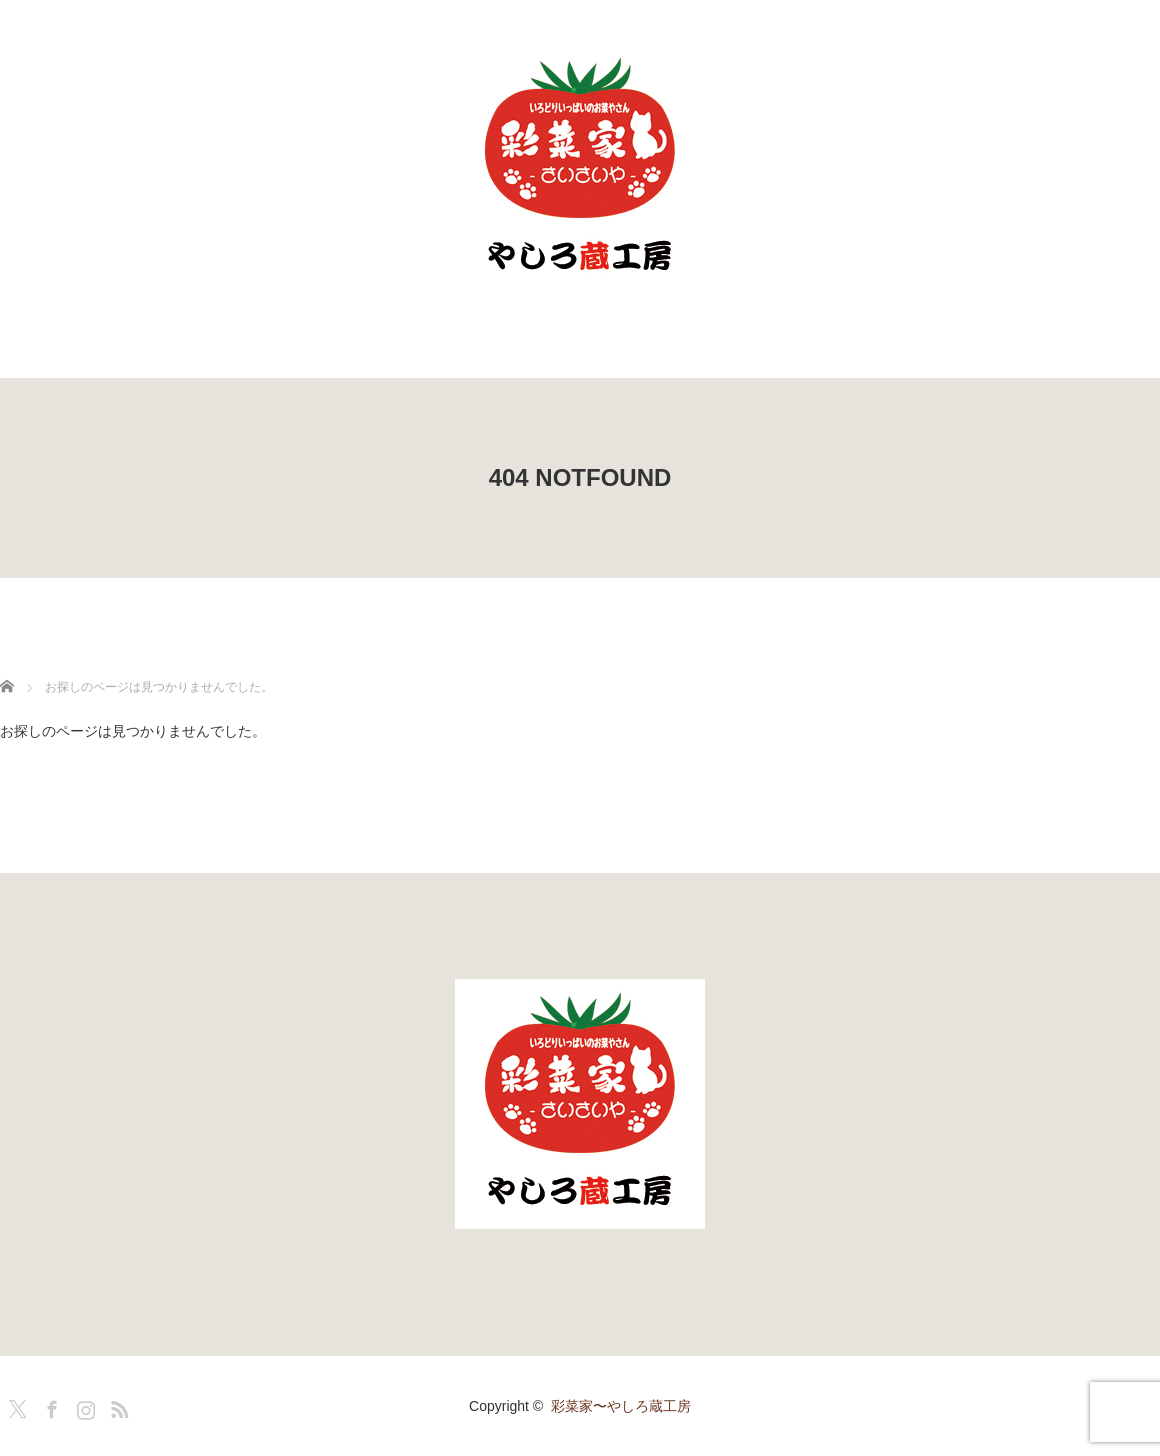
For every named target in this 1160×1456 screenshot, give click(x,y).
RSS (117, 1406)
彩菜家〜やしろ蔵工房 (621, 1406)
